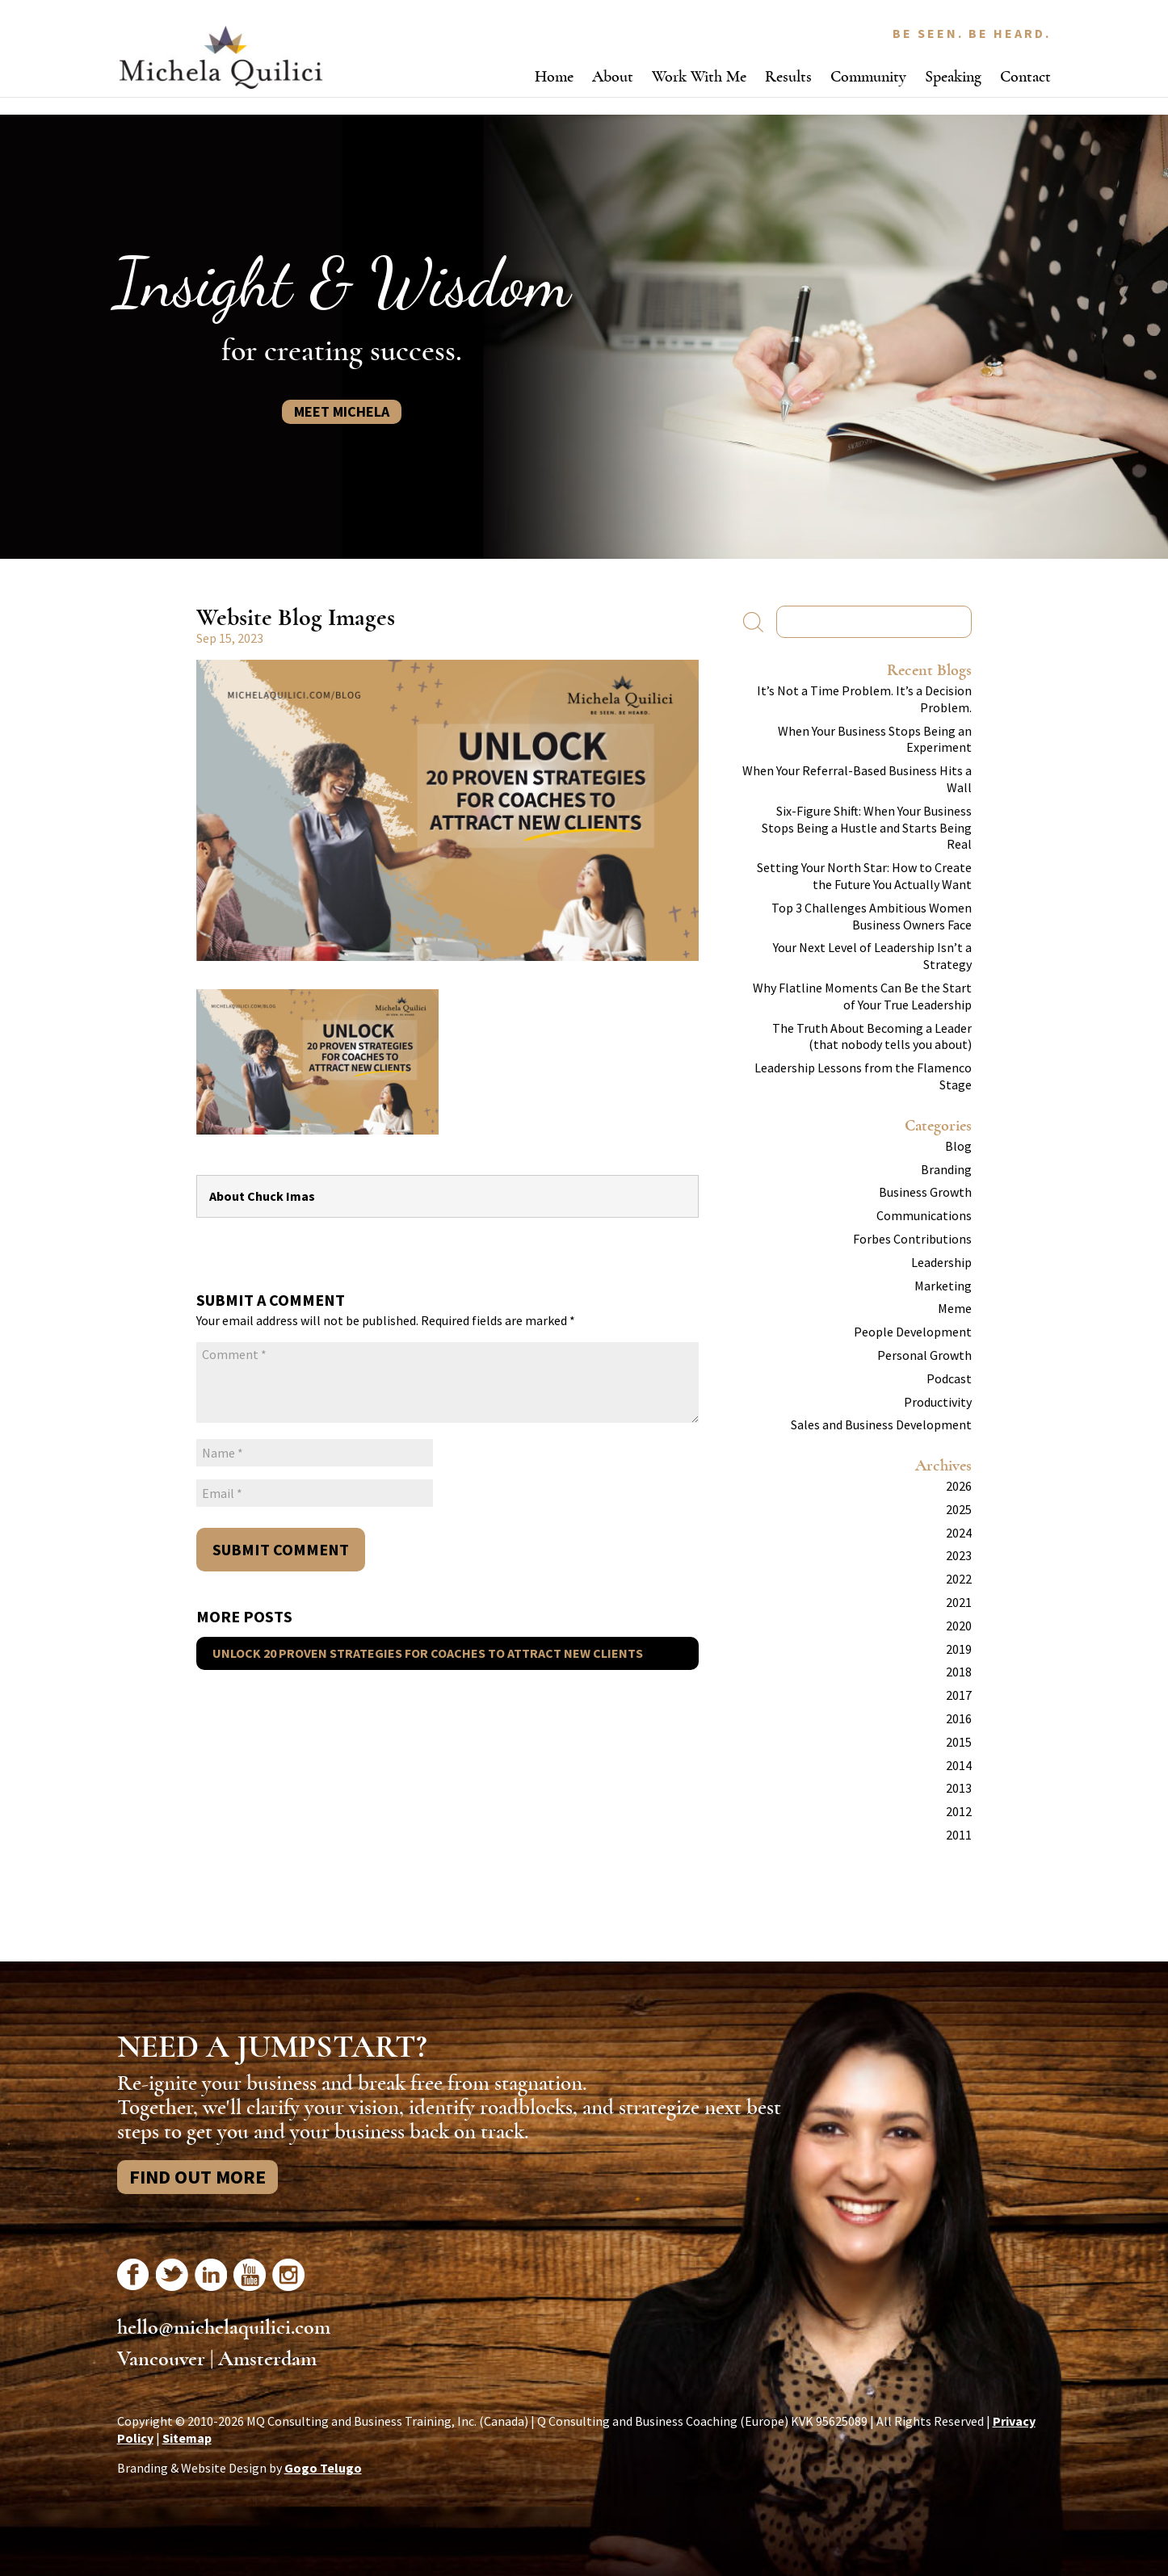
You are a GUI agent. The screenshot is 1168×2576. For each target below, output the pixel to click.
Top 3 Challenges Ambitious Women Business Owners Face (871, 916)
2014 (959, 1765)
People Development (913, 1332)
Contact (1025, 76)
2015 (959, 1742)
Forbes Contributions (912, 1239)
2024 (959, 1533)
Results (788, 76)
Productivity (938, 1402)
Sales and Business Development (881, 1424)
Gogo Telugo (323, 2468)
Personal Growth (924, 1355)
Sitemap (187, 2438)
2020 (959, 1625)
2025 (959, 1509)
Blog (958, 1146)
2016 (959, 1718)
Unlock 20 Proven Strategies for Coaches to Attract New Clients (427, 1653)
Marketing (943, 1286)
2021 (959, 1602)
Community (868, 76)
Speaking (953, 76)
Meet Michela (341, 411)
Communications (924, 1215)
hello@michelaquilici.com (223, 2327)
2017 (959, 1695)
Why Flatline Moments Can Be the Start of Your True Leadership (862, 996)
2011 (959, 1835)
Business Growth (925, 1192)
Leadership (941, 1262)
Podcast (949, 1378)
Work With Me (699, 76)
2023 (959, 1555)
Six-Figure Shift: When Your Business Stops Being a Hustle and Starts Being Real (867, 828)
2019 (959, 1649)
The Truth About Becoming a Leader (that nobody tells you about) (872, 1036)
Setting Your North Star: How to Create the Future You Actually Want (864, 875)
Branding (946, 1169)
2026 (959, 1486)
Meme (955, 1308)
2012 (959, 1811)
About (612, 76)
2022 (959, 1579)
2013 (959, 1788)
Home (554, 76)
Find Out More (197, 2176)
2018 (959, 1671)
